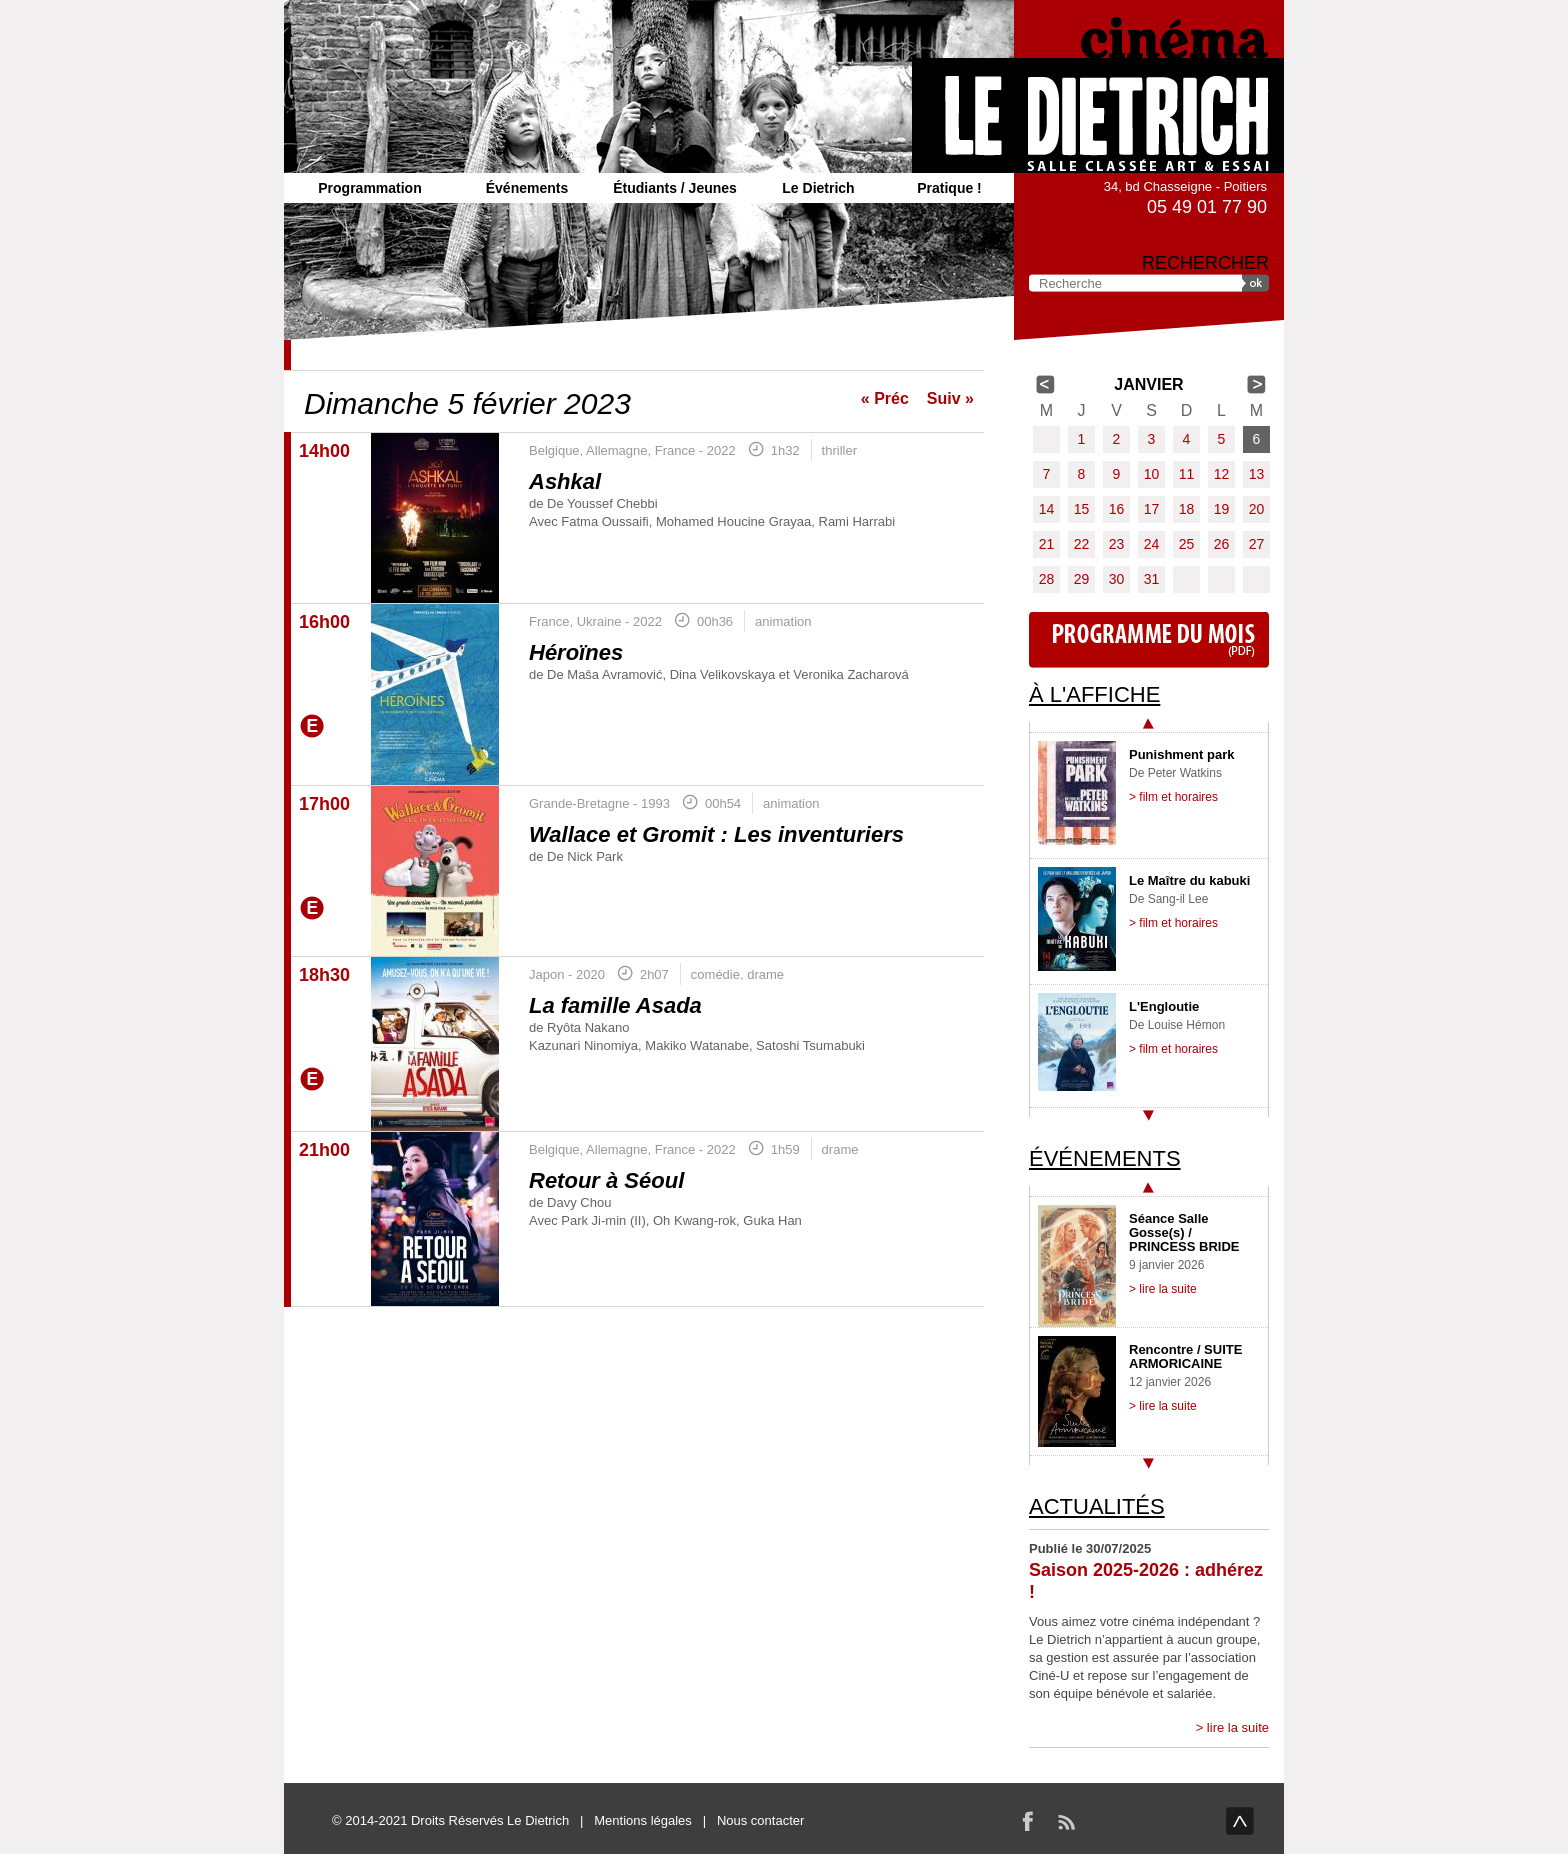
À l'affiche (1094, 694)
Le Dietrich (818, 188)
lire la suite (1238, 1727)
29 (1082, 579)
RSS (1066, 1821)
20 (1257, 509)
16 (1117, 509)
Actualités (1097, 1506)
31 (1152, 579)
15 (1082, 509)
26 (1222, 544)
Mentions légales (643, 1820)
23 (1117, 544)
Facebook (1028, 1821)
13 (1257, 474)
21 (1047, 544)
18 (1187, 509)
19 (1222, 509)
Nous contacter (760, 1820)
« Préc (885, 398)
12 (1222, 474)
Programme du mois (1149, 640)
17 (1152, 509)
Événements (527, 188)
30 (1117, 579)
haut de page (1240, 1821)
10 (1152, 474)
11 (1187, 474)
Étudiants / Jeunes (675, 188)
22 (1082, 544)
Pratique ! (949, 188)
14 (1047, 509)
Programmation (369, 188)
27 (1257, 544)
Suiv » (950, 398)
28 (1047, 579)
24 (1152, 544)
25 (1187, 544)
